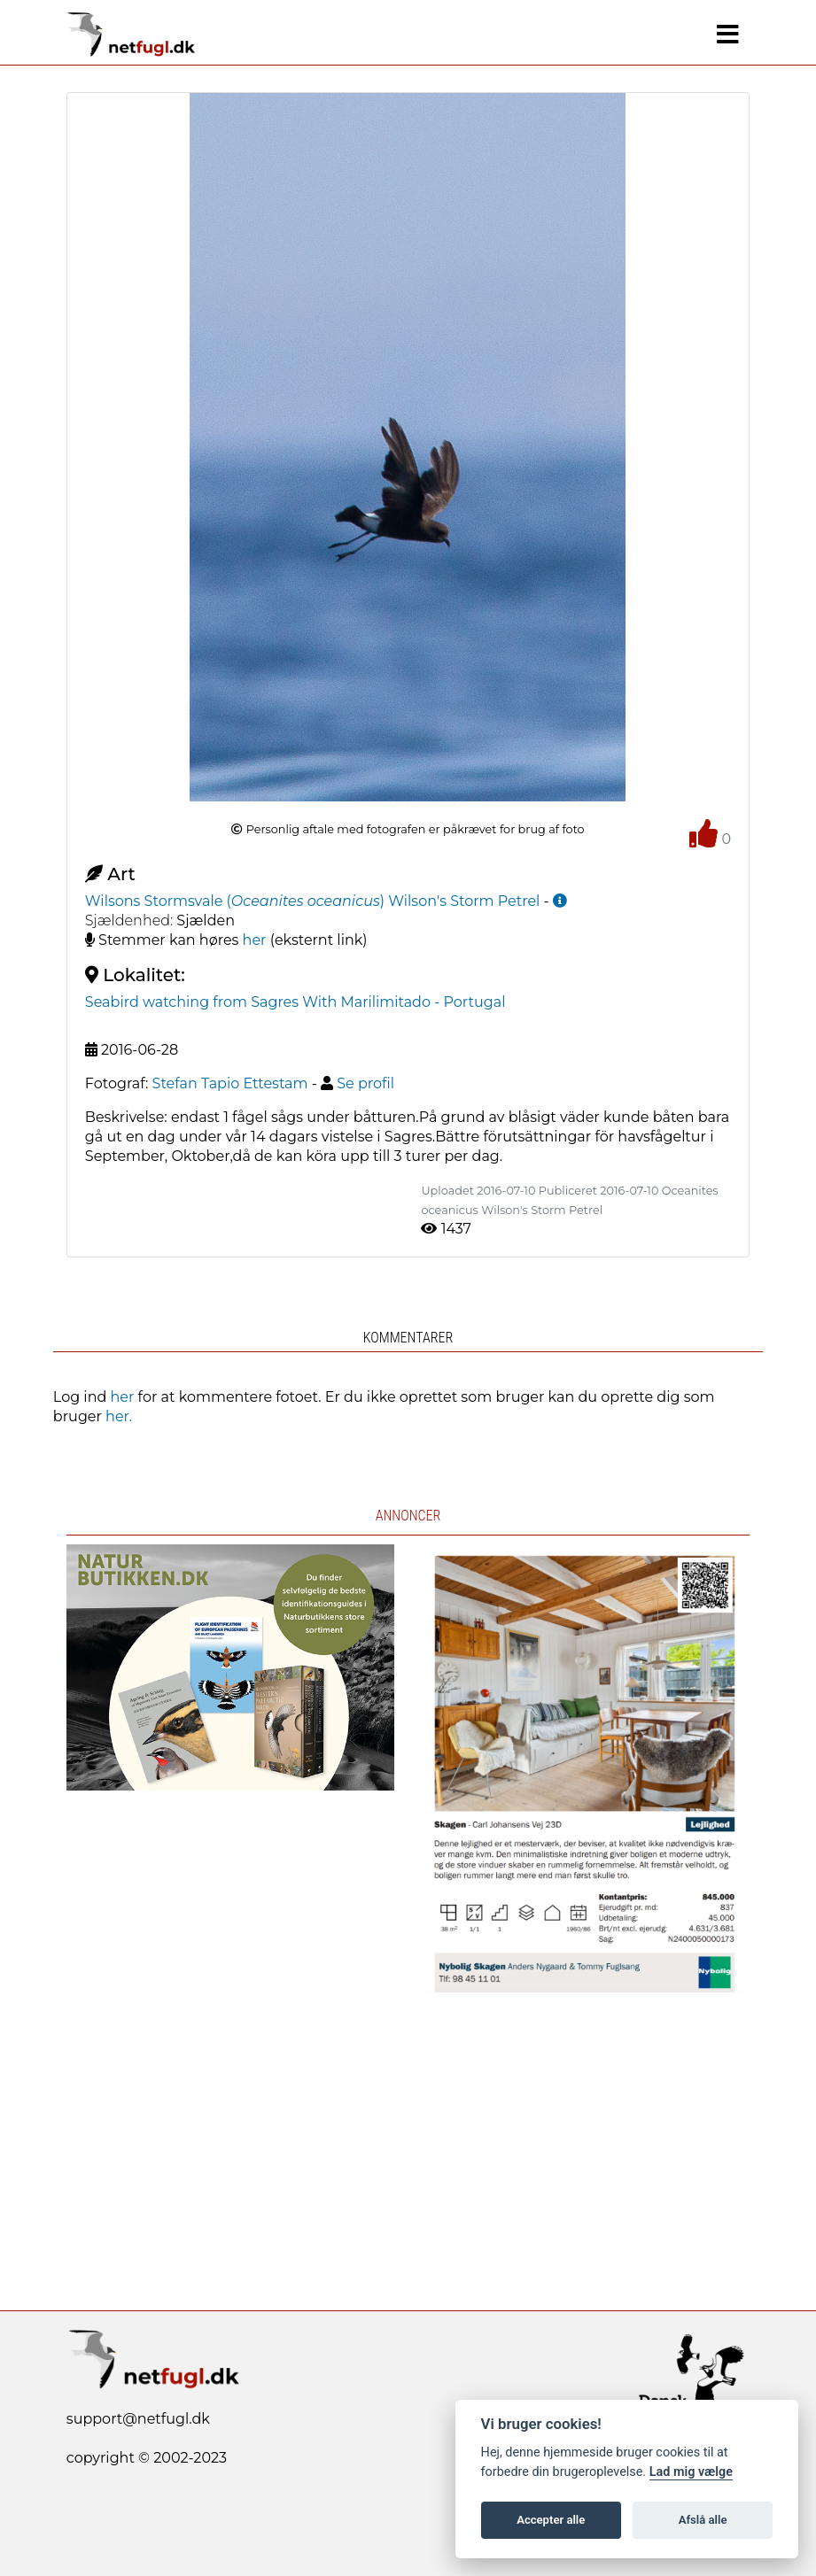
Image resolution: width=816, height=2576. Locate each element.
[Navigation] (727, 34)
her (255, 940)
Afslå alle (703, 2519)
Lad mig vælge (691, 2471)
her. (118, 1416)
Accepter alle (551, 2519)
